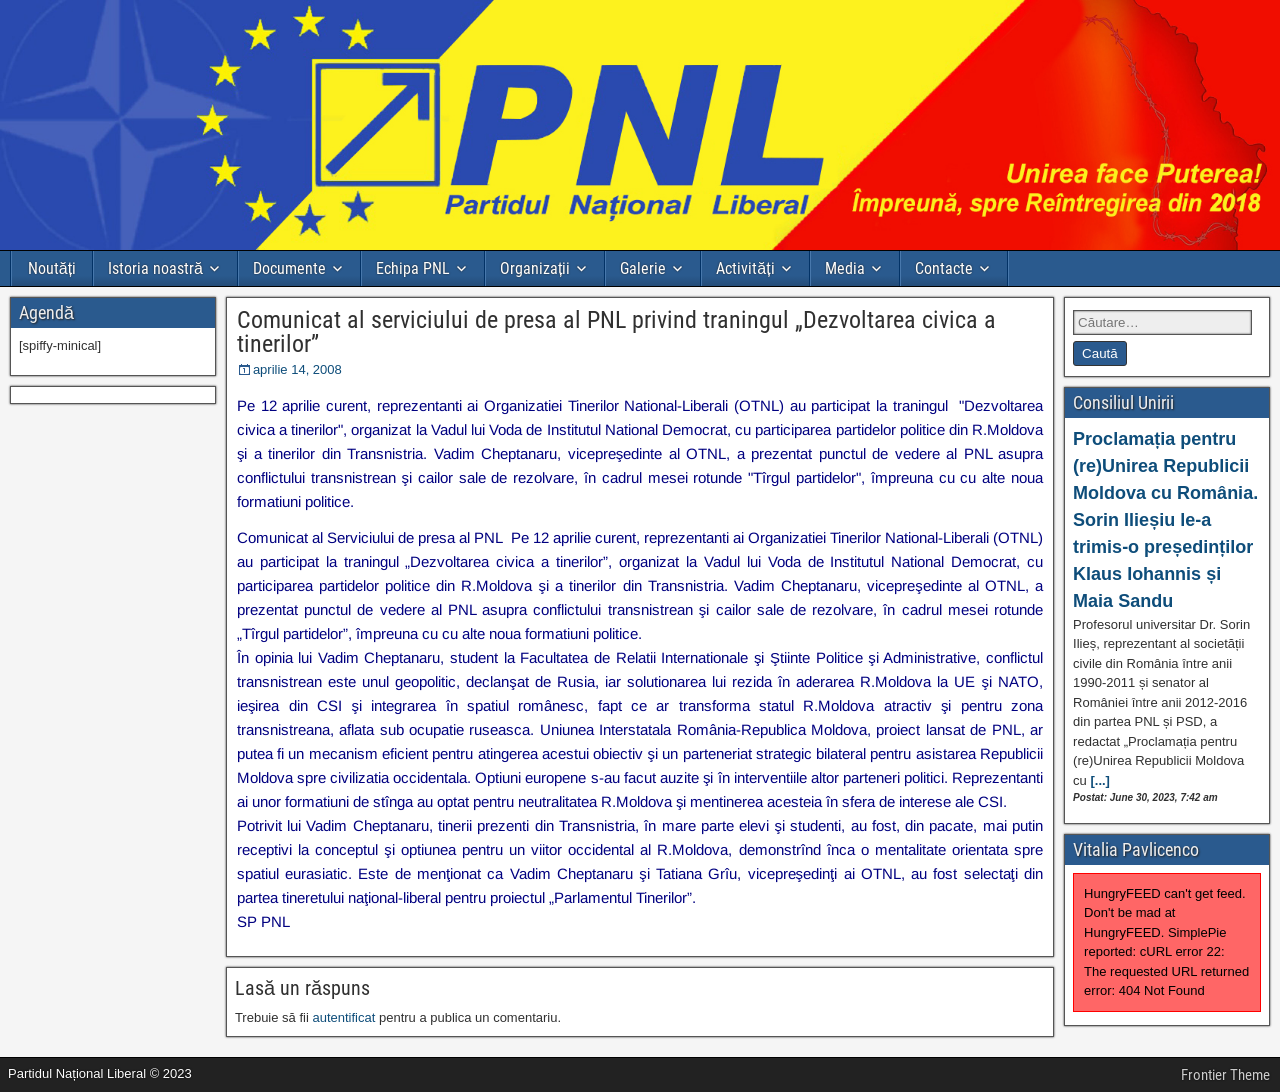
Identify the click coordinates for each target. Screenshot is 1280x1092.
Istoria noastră (155, 268)
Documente (289, 268)
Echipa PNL (413, 268)
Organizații (535, 268)
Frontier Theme (1225, 1075)
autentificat (343, 1017)
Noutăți (52, 268)
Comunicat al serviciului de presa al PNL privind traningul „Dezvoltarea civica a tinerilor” (616, 332)
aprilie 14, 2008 (297, 369)
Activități (745, 268)
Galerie (643, 268)
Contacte (944, 268)
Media (845, 268)
